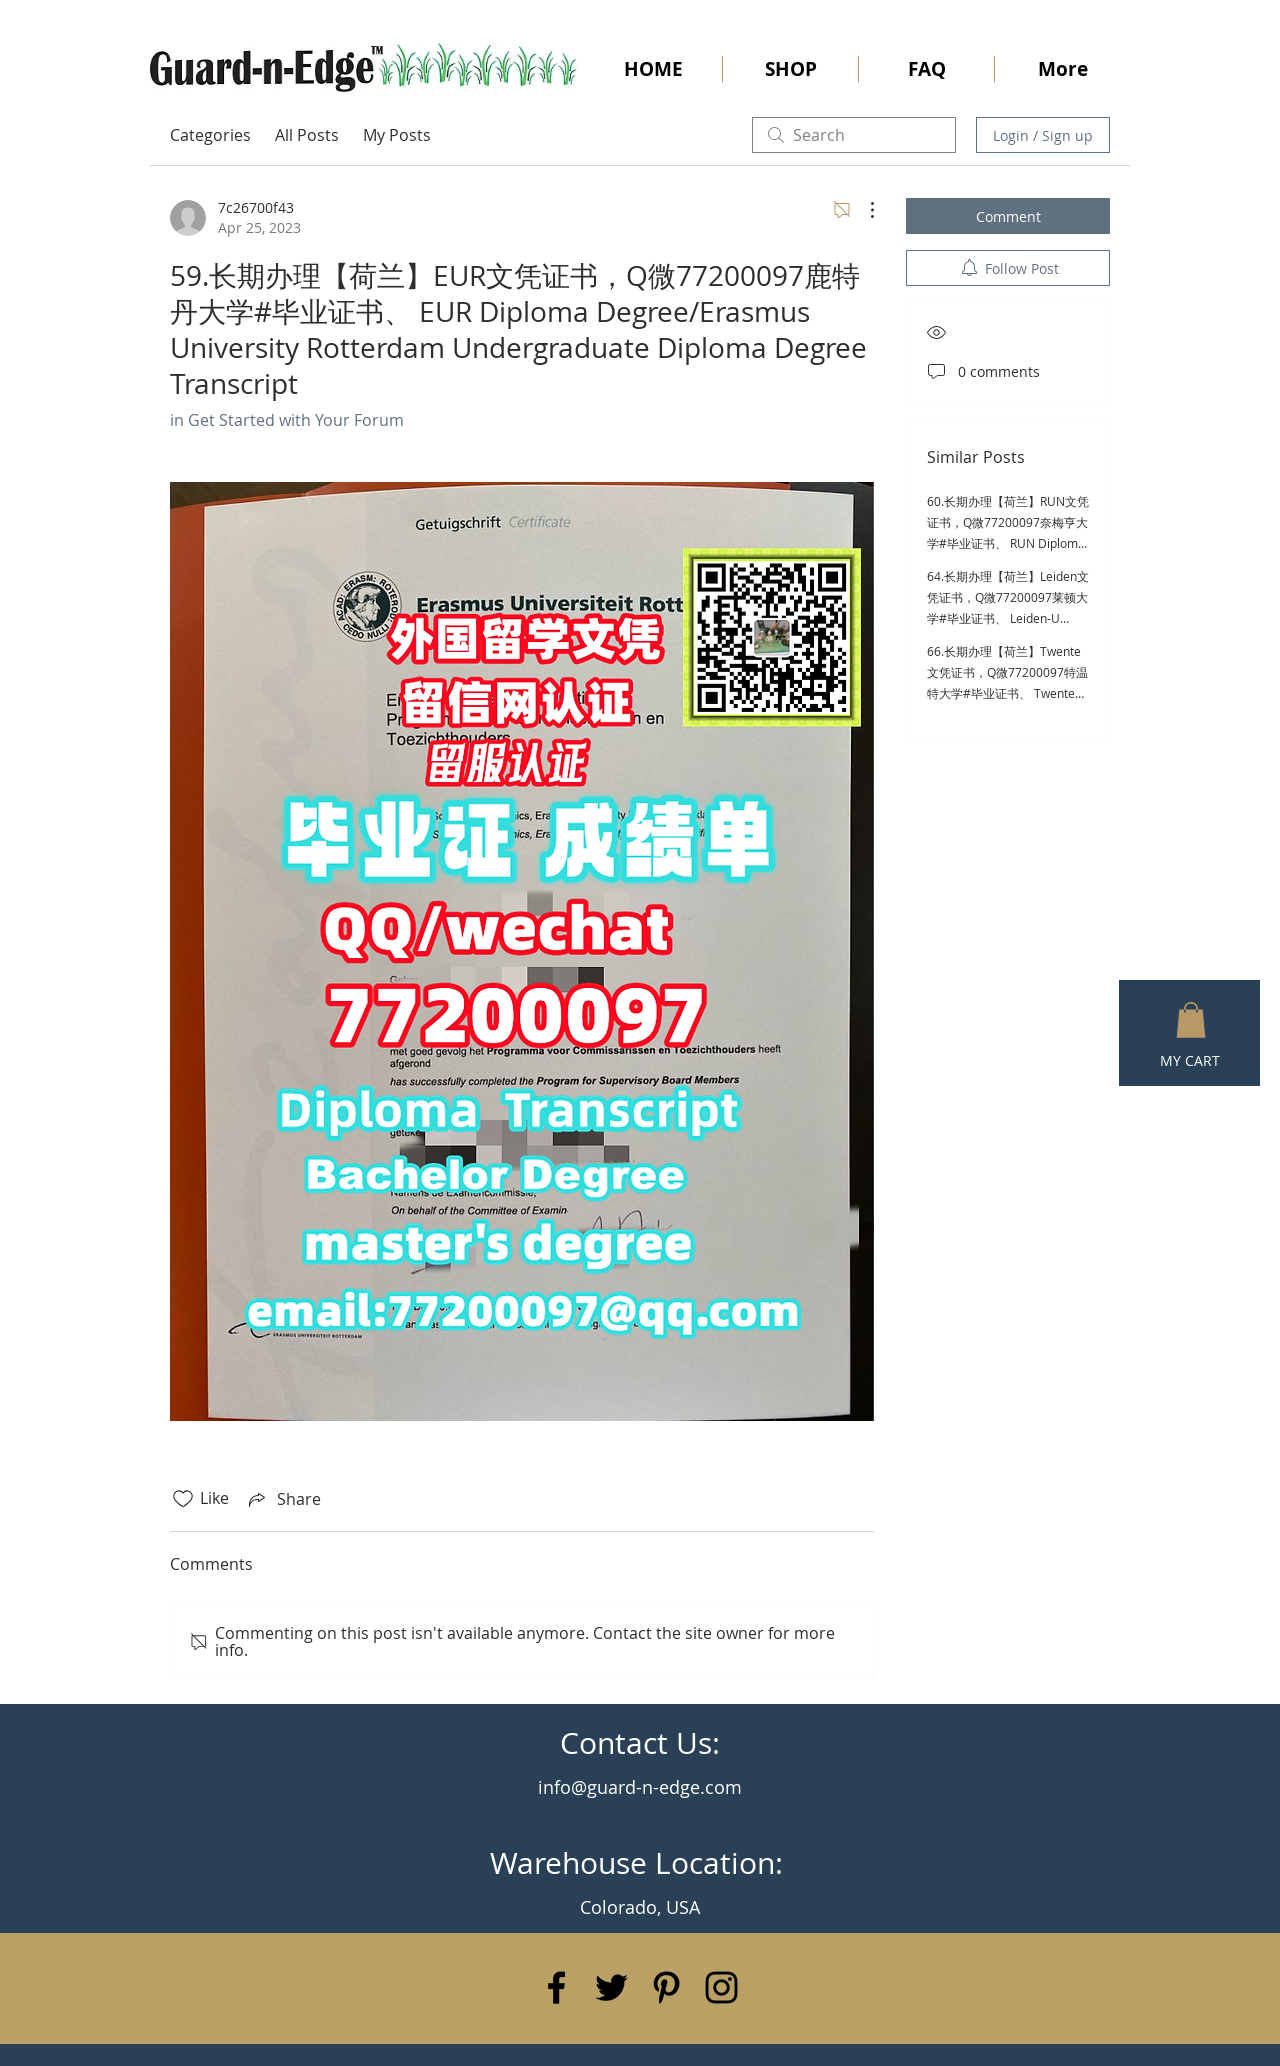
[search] (854, 135)
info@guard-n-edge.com (640, 1787)
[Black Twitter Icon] (611, 1987)
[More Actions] (862, 210)
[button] (1191, 1020)
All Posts (307, 135)
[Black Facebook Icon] (556, 1987)
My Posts (397, 135)
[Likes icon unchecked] (183, 1499)
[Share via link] (283, 1499)
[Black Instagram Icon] (721, 1987)
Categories (210, 135)
